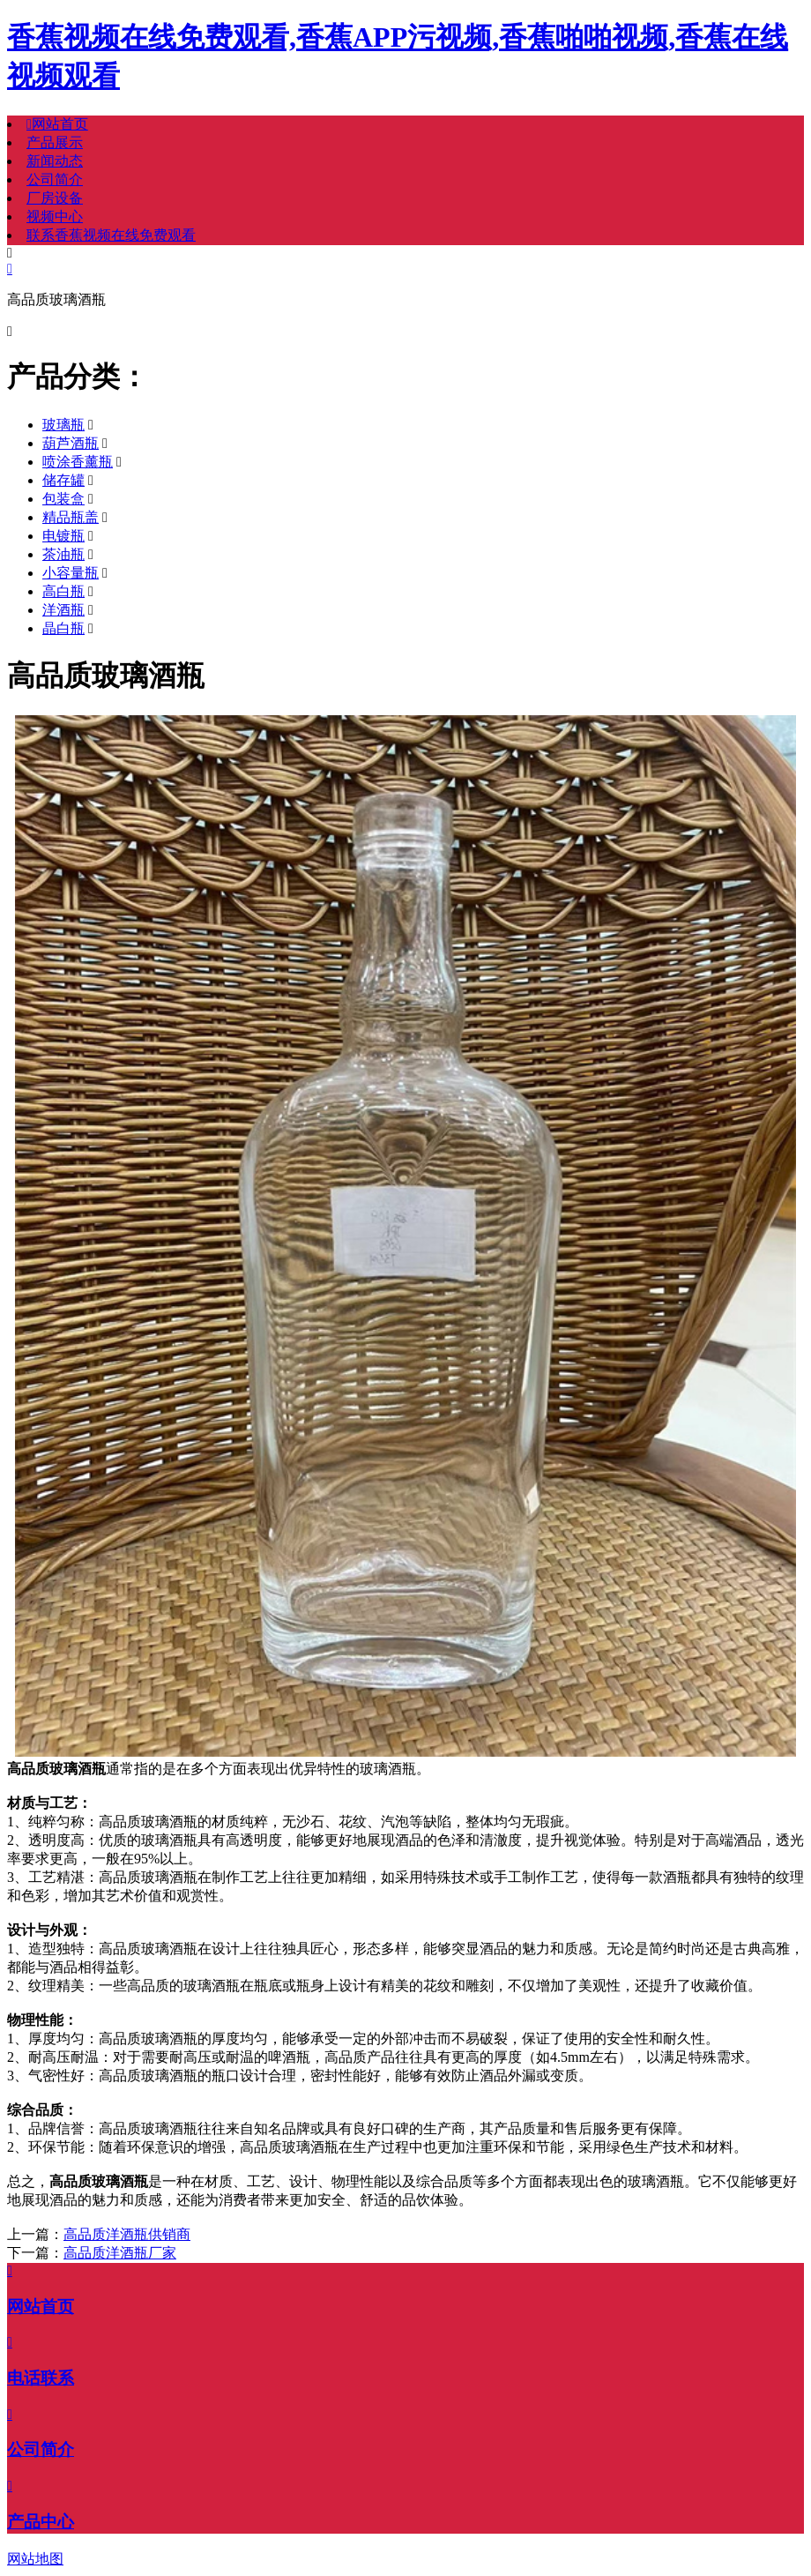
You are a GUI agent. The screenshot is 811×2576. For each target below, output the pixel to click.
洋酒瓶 (63, 609)
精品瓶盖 (70, 517)
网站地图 (35, 2558)
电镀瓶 (63, 535)
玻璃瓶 (63, 424)
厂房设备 (54, 197)
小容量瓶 (70, 572)
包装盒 (63, 498)
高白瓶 (63, 591)
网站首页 (57, 123)
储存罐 (63, 480)
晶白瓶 (63, 628)
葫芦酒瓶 (70, 443)
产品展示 (54, 142)
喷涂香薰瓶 (77, 461)
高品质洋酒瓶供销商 (126, 2234)
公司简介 (54, 179)
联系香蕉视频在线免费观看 (111, 235)
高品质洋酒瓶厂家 (119, 2252)
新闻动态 (54, 160)
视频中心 (54, 216)
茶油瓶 (63, 554)
